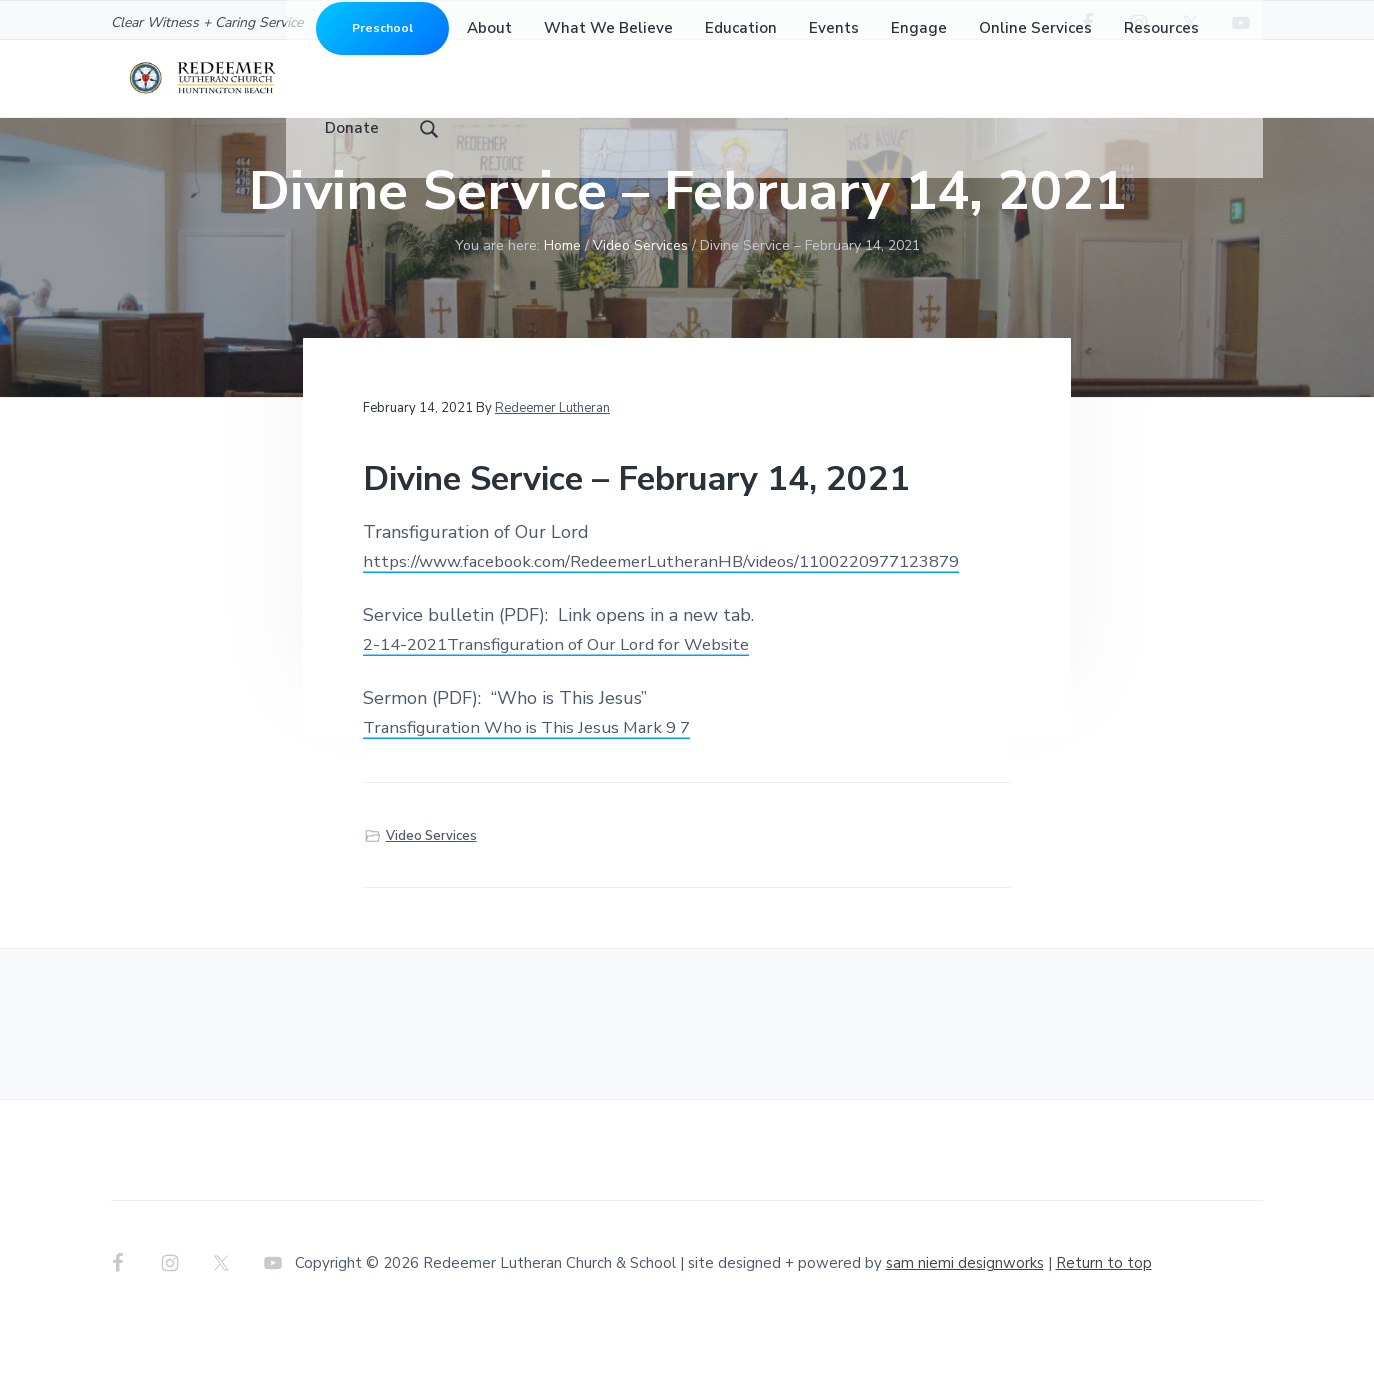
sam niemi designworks (965, 1326)
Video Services (431, 899)
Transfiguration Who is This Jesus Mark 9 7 (540, 790)
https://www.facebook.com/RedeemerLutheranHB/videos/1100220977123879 (684, 624)
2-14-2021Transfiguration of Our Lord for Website (573, 707)
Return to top (1104, 1326)
